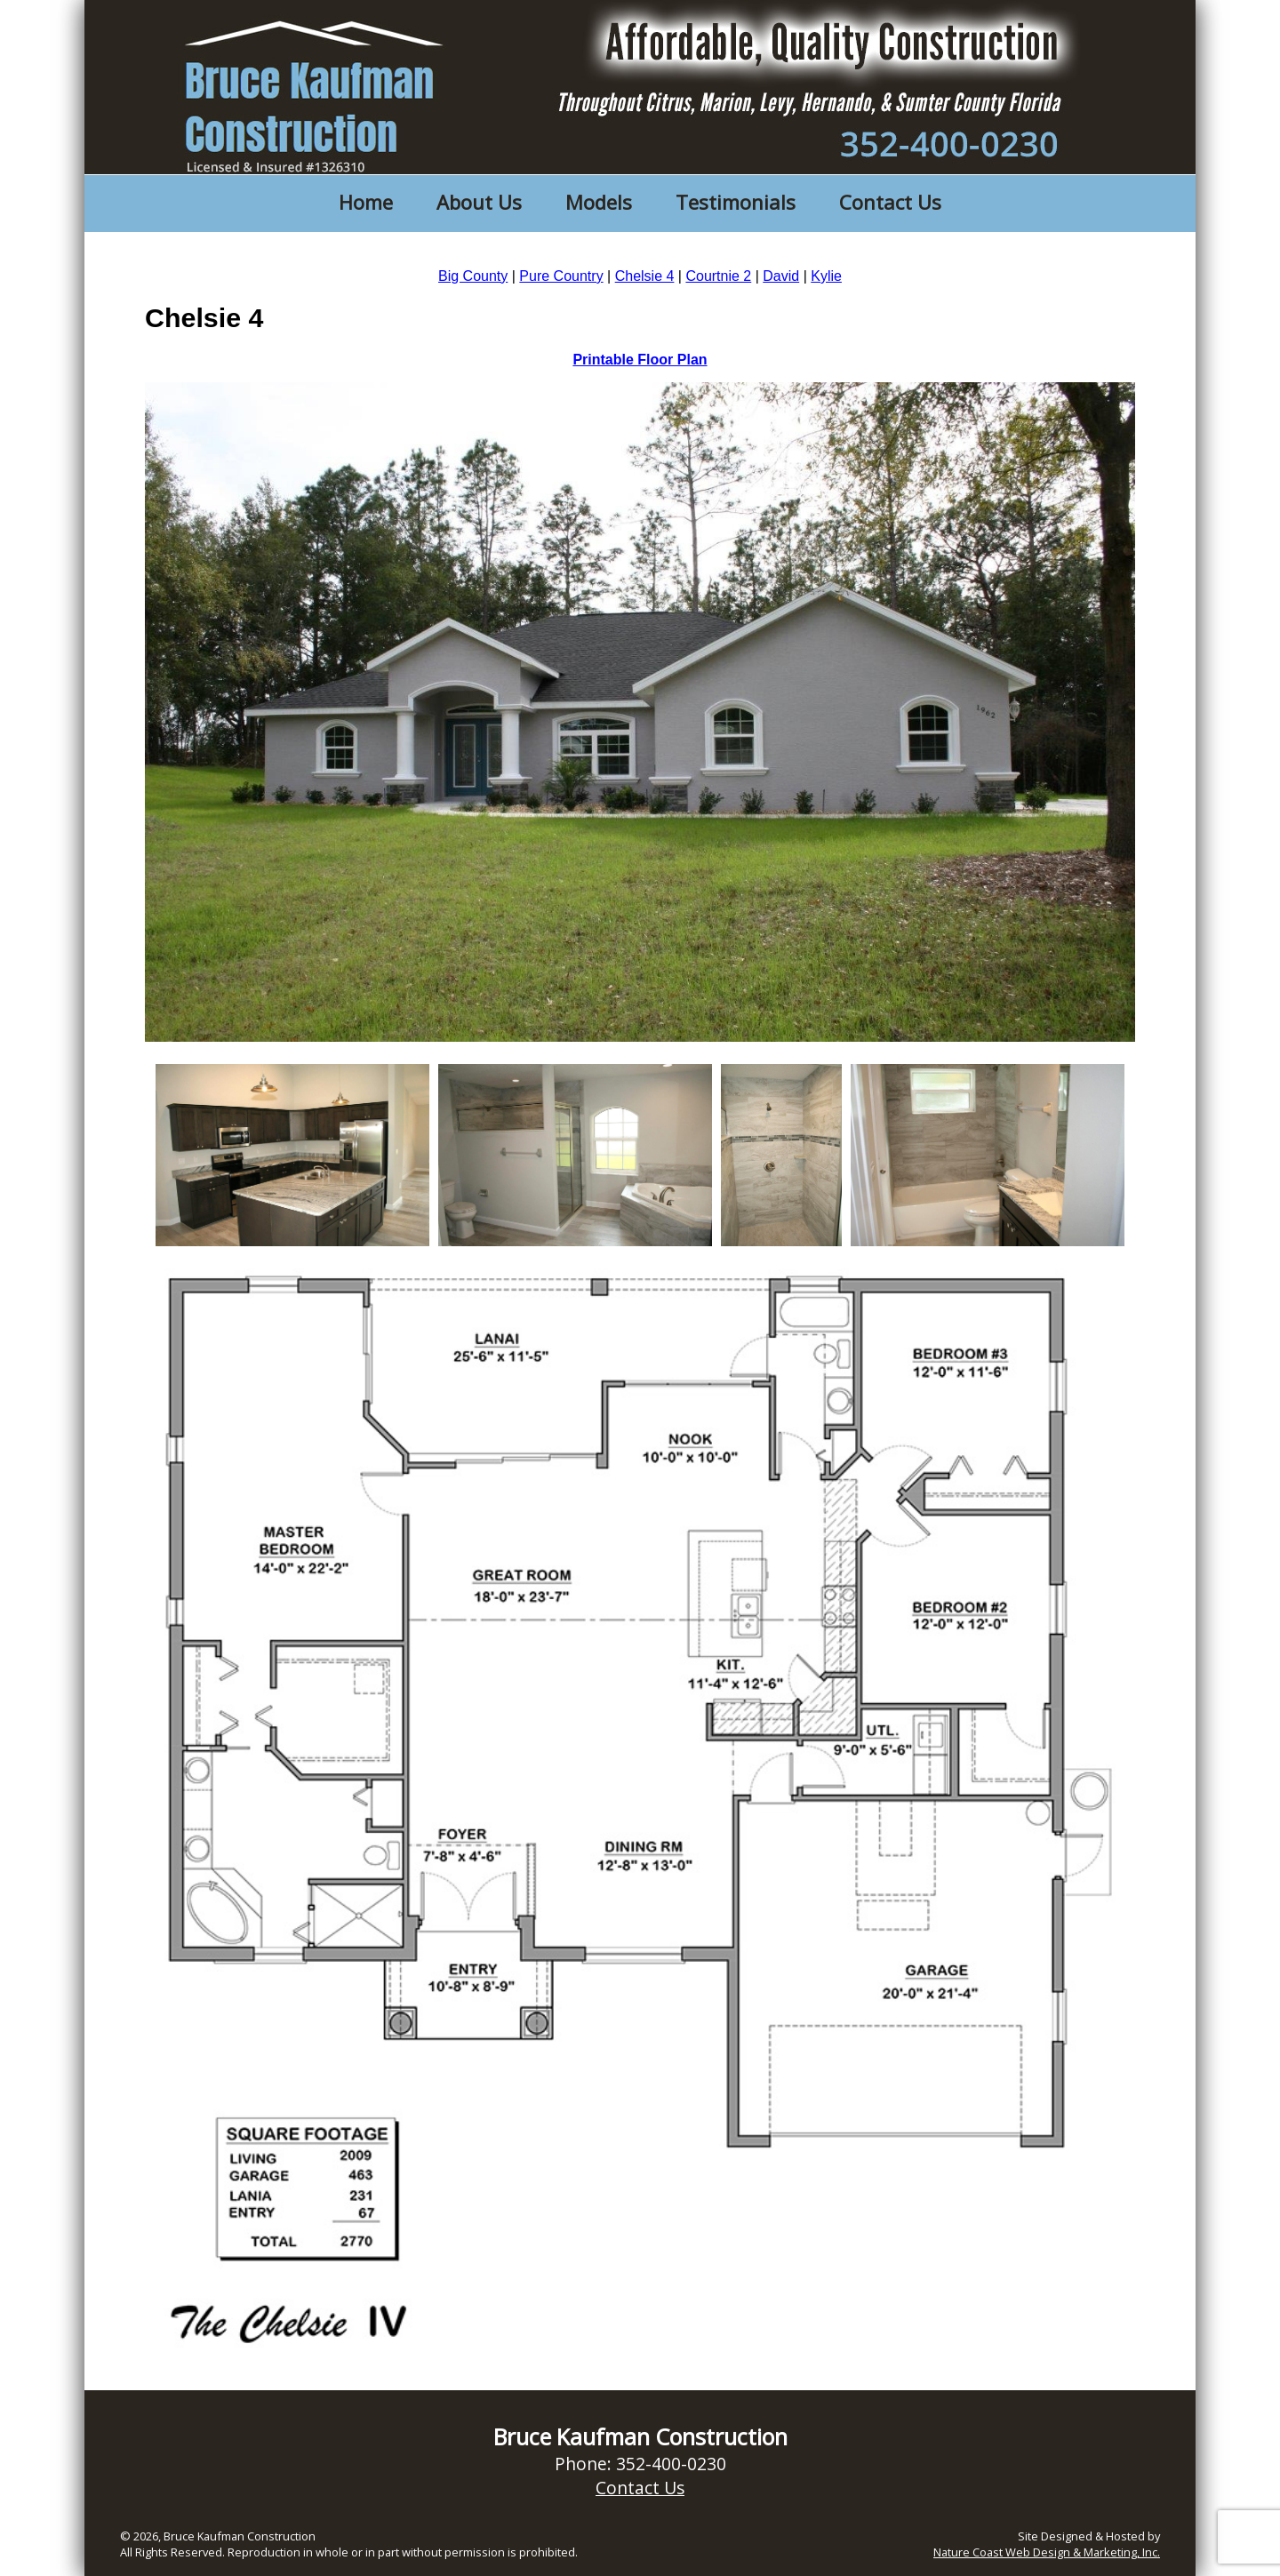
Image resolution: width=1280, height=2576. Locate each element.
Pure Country (561, 276)
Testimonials (736, 202)
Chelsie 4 (645, 276)
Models (598, 202)
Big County (473, 276)
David (781, 276)
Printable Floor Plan (639, 359)
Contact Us (890, 202)
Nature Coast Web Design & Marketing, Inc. (1046, 2552)
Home (366, 202)
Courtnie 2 (718, 276)
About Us (479, 202)
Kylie (826, 276)
